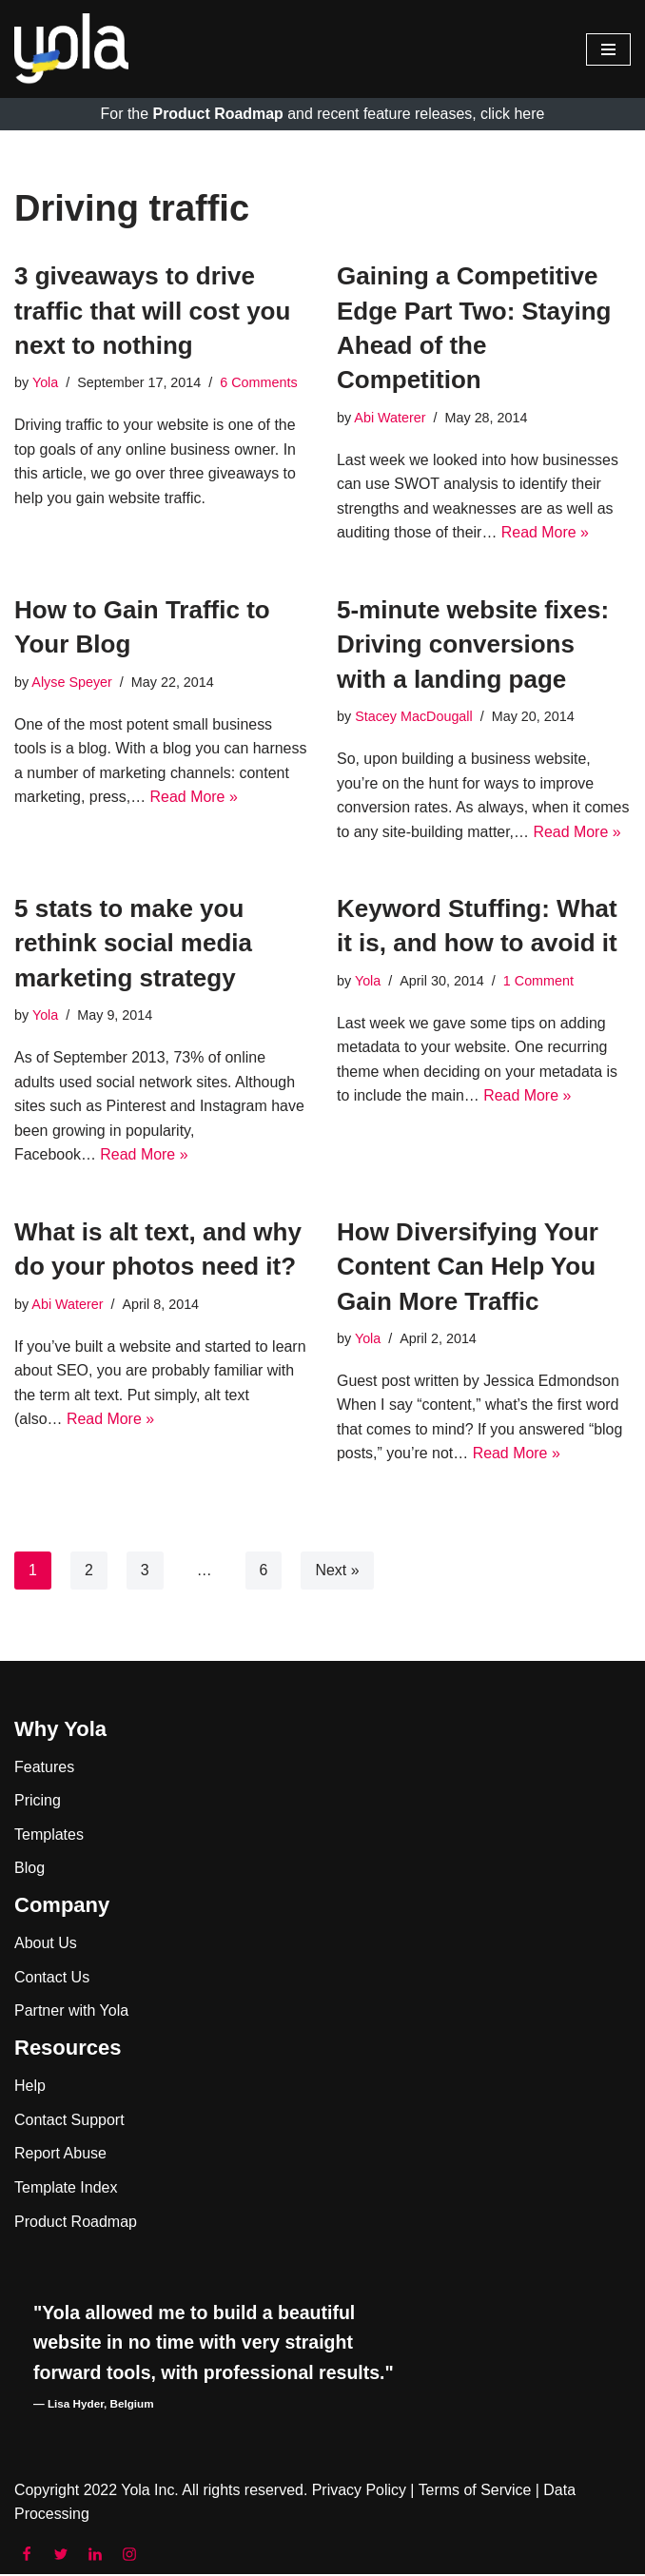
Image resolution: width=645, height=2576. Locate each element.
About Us (45, 1945)
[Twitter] (61, 2556)
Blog (29, 1871)
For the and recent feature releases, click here (323, 114)
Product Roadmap (75, 2223)
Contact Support (69, 2122)
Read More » (545, 533)
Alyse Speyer (71, 682)
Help (30, 2087)
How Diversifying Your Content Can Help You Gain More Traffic (467, 1268)
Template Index (66, 2189)
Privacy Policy (360, 2492)
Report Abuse (60, 2155)
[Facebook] (26, 2556)
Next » (338, 1572)
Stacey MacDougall (414, 716)
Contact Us (51, 1979)
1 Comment (538, 981)
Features (44, 1769)
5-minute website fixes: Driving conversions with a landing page (473, 644)
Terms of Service (476, 2492)
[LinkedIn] (95, 2556)
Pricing (37, 1802)
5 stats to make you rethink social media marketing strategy (133, 944)
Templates (49, 1836)
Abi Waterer (389, 417)
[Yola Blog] (71, 49)
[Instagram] (129, 2556)
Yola (45, 383)
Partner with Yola (71, 2013)
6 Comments (260, 383)
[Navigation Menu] (608, 49)
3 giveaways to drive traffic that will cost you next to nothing (152, 311)
